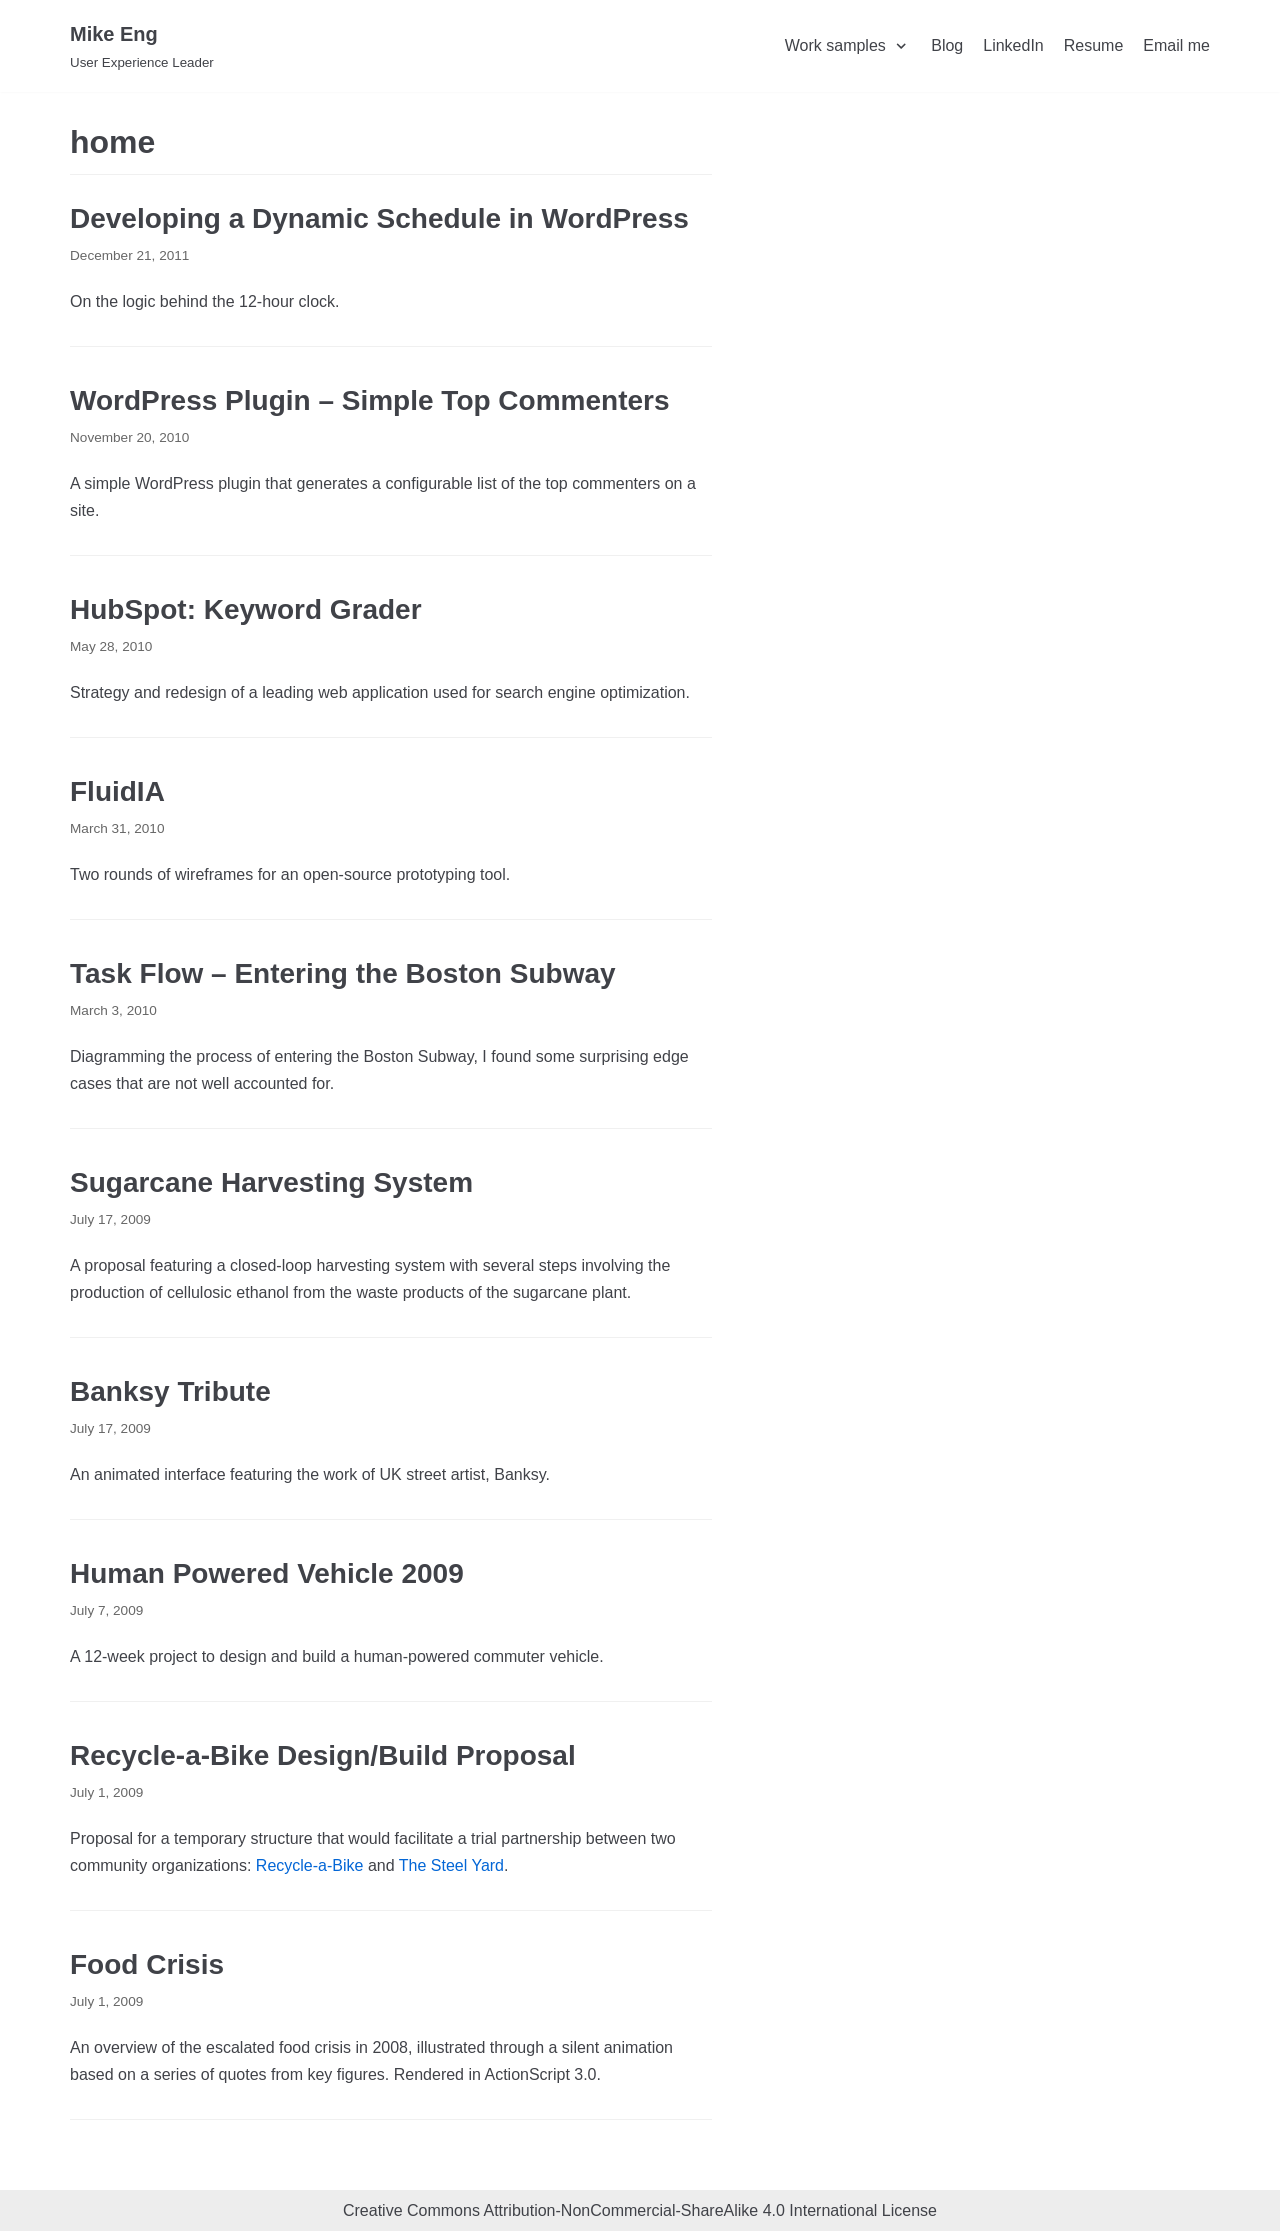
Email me (1176, 45)
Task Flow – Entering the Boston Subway (343, 973)
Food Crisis (147, 1964)
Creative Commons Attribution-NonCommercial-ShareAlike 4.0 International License (640, 2210)
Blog (947, 45)
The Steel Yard (451, 1865)
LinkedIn (1013, 45)
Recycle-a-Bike (310, 1865)
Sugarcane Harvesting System (271, 1182)
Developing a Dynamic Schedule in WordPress (379, 218)
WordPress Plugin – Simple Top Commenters (370, 400)
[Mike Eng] (142, 46)
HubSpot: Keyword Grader (246, 609)
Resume (1094, 45)
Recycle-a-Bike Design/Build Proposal (323, 1755)
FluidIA (117, 791)
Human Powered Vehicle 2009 (267, 1573)
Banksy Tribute (170, 1391)
